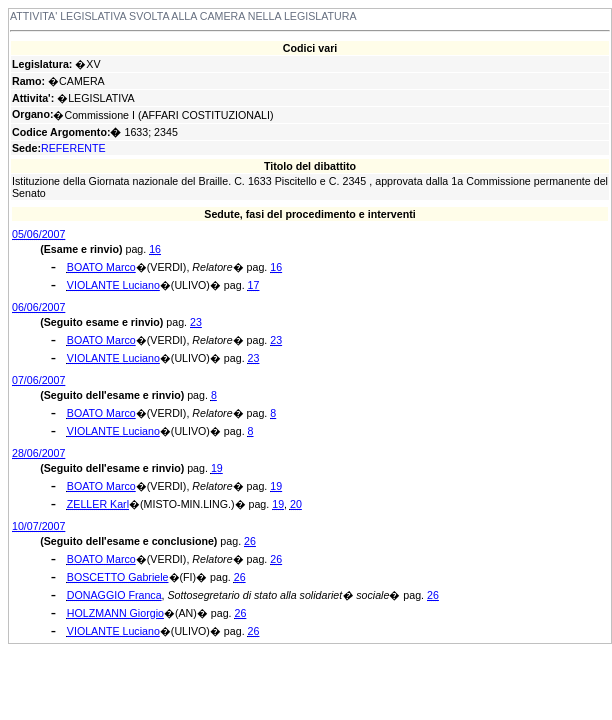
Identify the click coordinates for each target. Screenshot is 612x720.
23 (196, 322)
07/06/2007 (38, 380)
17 (254, 285)
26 (250, 541)
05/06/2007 (38, 234)
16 (155, 249)
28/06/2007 (38, 453)
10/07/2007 (38, 526)
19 (217, 468)
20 (296, 504)
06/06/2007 (38, 307)
